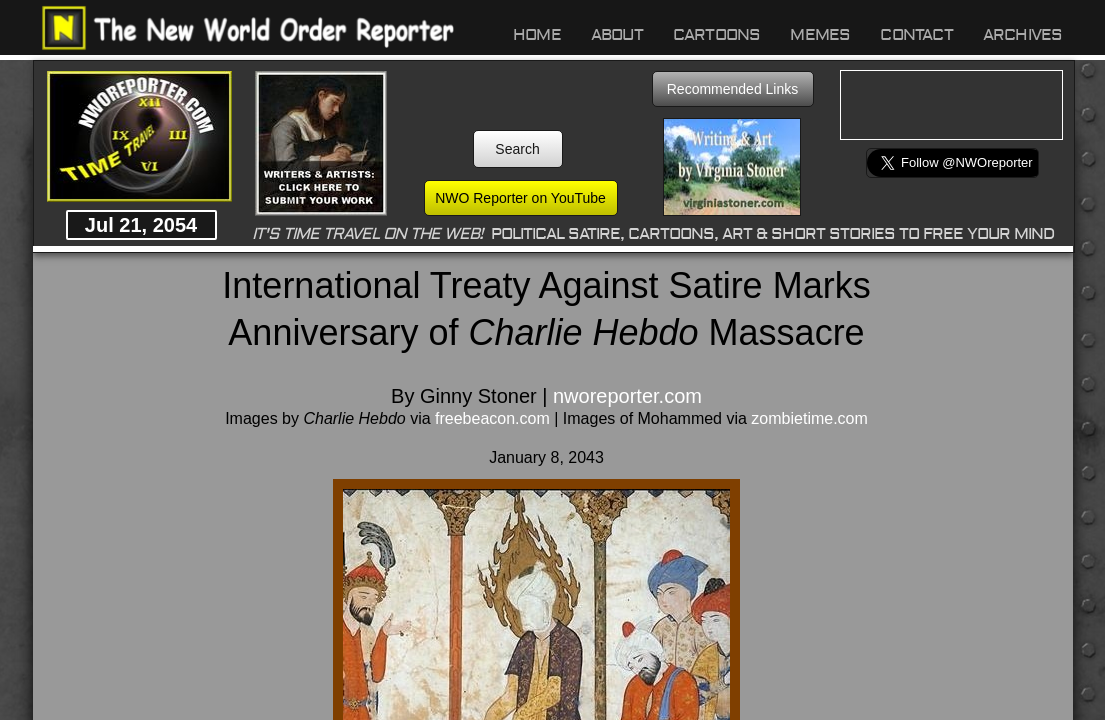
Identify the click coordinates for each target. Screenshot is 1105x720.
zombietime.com (809, 418)
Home (537, 35)
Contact (916, 35)
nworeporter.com (627, 396)
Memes (820, 35)
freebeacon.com (492, 418)
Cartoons (717, 35)
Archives (1023, 35)
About (617, 35)
